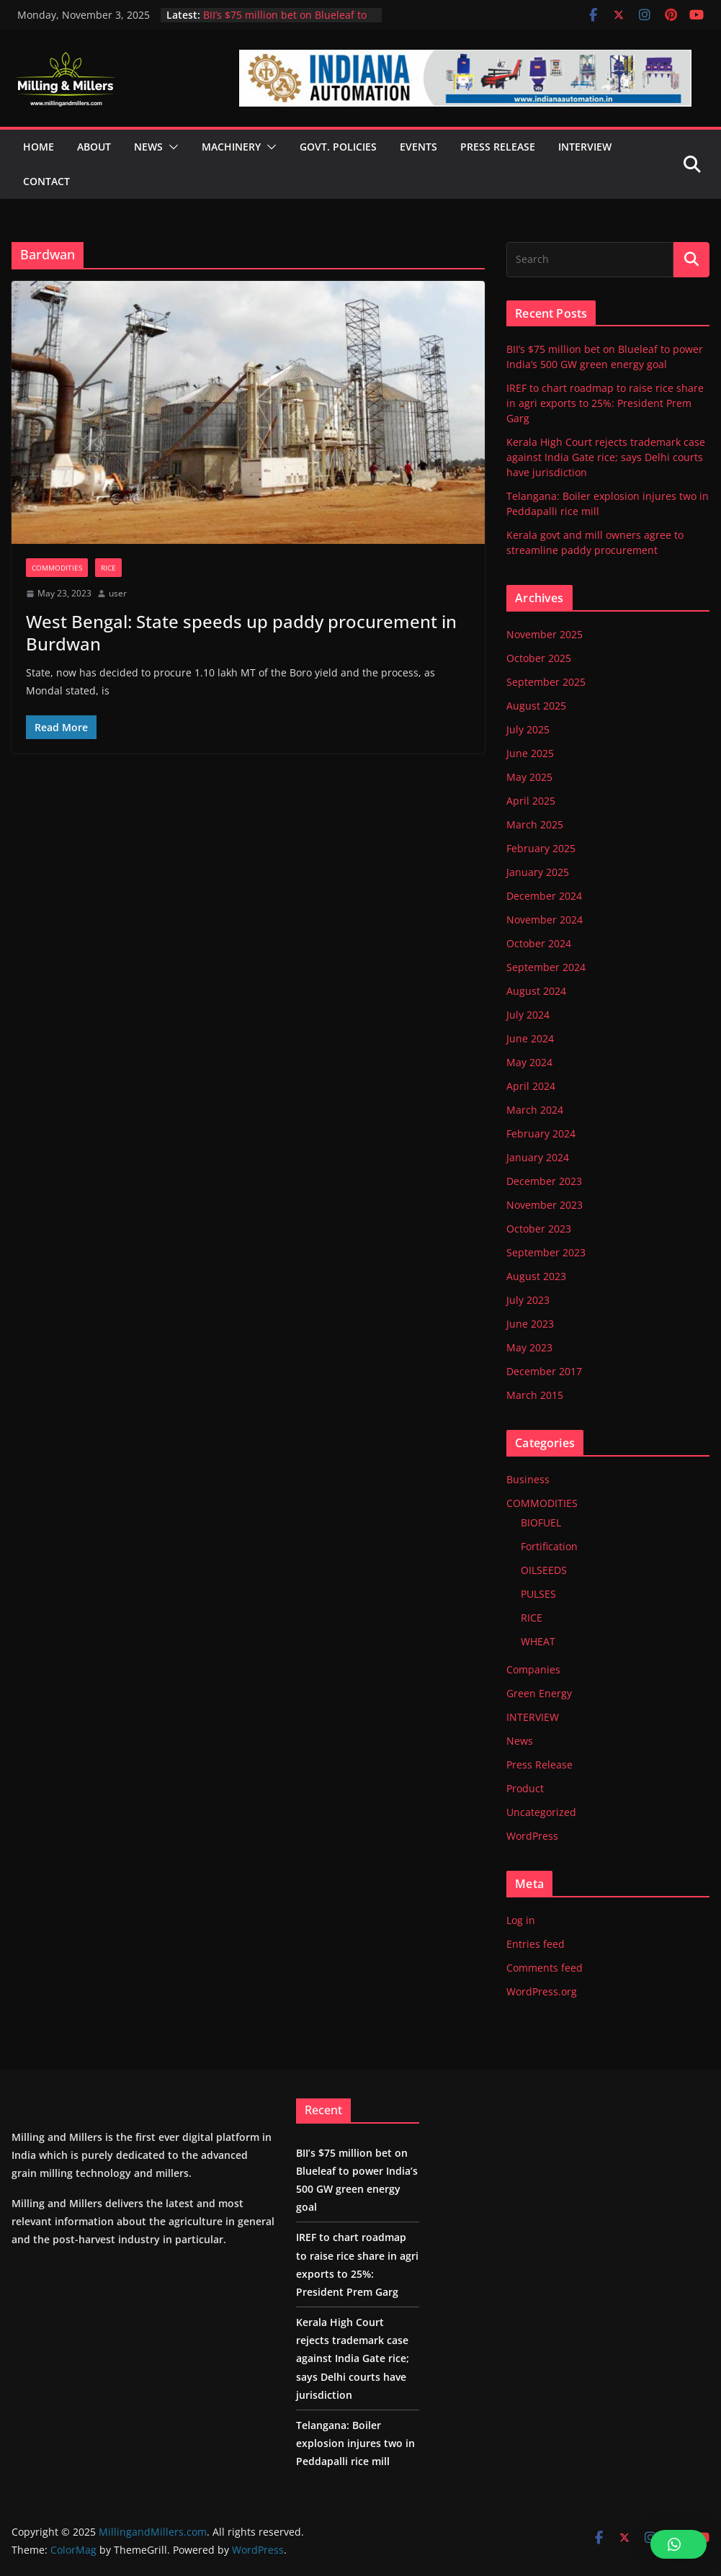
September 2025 (546, 682)
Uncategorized (541, 1812)
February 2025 (541, 848)
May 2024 (529, 1062)
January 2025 (537, 872)
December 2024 (544, 896)
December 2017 (544, 1371)
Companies (533, 1669)
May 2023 (529, 1347)
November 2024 (544, 919)
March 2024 (534, 1110)
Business (528, 1479)
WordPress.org (541, 1991)
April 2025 (530, 801)
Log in (520, 1920)
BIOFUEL (541, 1522)
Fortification (549, 1546)
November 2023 (544, 1205)
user (118, 593)
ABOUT (94, 146)
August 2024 (536, 991)
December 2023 (544, 1181)
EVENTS (418, 146)
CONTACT (46, 181)
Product (525, 1788)
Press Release (539, 1764)
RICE (108, 568)
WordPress (532, 1836)
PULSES (538, 1594)
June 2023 (530, 1324)
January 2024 (537, 1157)
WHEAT (538, 1641)
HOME (38, 146)
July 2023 (528, 1300)
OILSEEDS (544, 1570)
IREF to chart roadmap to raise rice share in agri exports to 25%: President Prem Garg (605, 403)
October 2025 (538, 658)
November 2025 (544, 634)
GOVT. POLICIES (338, 146)
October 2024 (538, 943)
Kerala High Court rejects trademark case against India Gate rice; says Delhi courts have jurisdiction (605, 457)
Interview (585, 146)
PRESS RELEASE (497, 146)
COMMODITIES (57, 568)
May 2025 (529, 777)
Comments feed (544, 1968)
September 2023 (546, 1252)
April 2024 (530, 1086)
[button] (171, 147)
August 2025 (536, 705)
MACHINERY (231, 146)
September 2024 (546, 967)
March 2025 (534, 824)
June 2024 (530, 1038)
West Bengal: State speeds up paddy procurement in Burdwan (241, 632)
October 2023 (538, 1228)
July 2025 (528, 729)
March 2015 (534, 1395)
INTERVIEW (532, 1717)
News (519, 1741)
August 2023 (536, 1276)
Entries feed (535, 1944)
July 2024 (528, 1014)
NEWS (148, 146)
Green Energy (539, 1693)
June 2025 (530, 753)
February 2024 (541, 1133)
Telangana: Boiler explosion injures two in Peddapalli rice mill (355, 2443)
